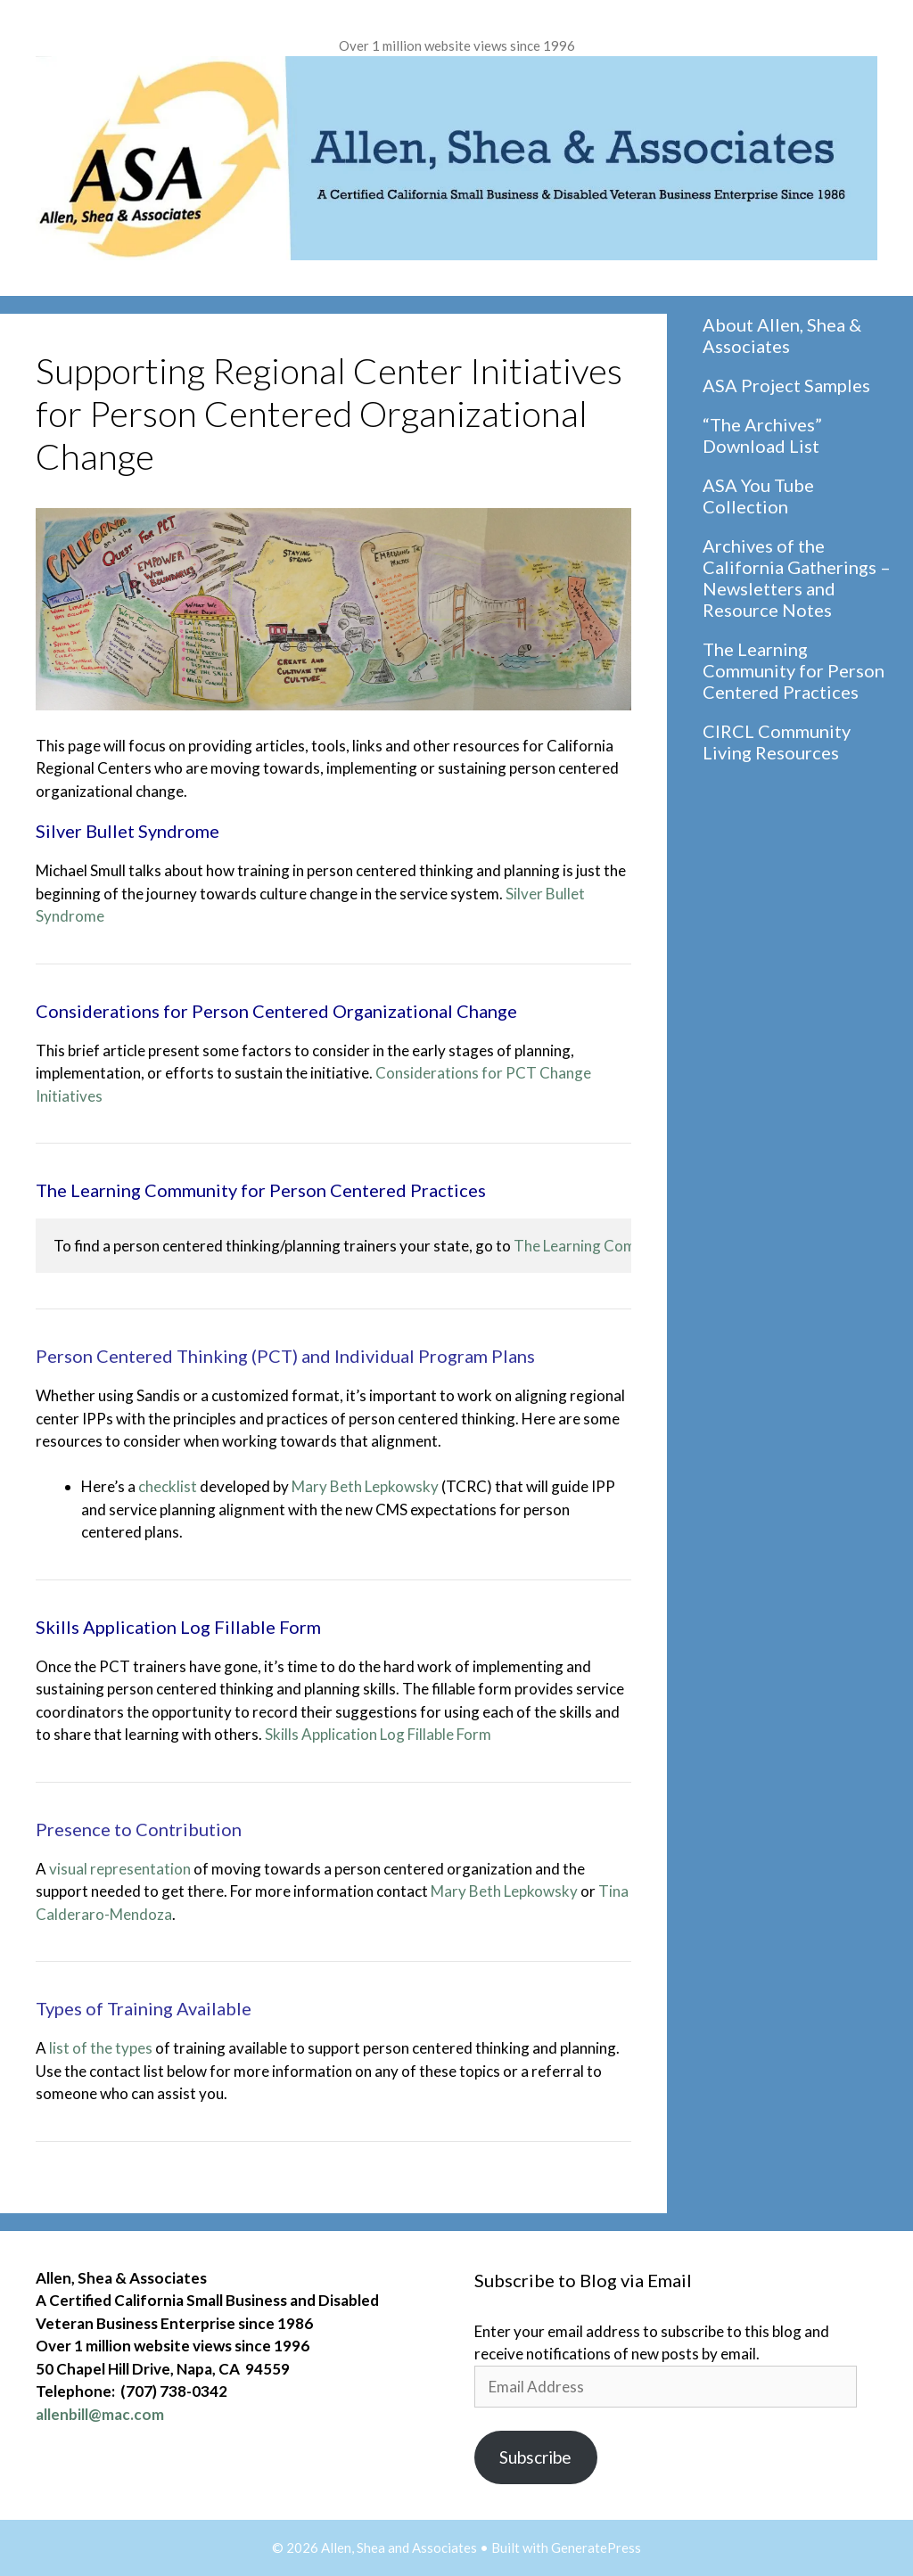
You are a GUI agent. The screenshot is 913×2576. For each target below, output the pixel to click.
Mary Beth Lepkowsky (365, 1486)
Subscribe (535, 2457)
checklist (167, 1486)
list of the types (100, 2048)
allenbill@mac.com (100, 2414)
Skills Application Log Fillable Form (378, 1734)
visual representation (120, 1868)
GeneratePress (596, 2547)
